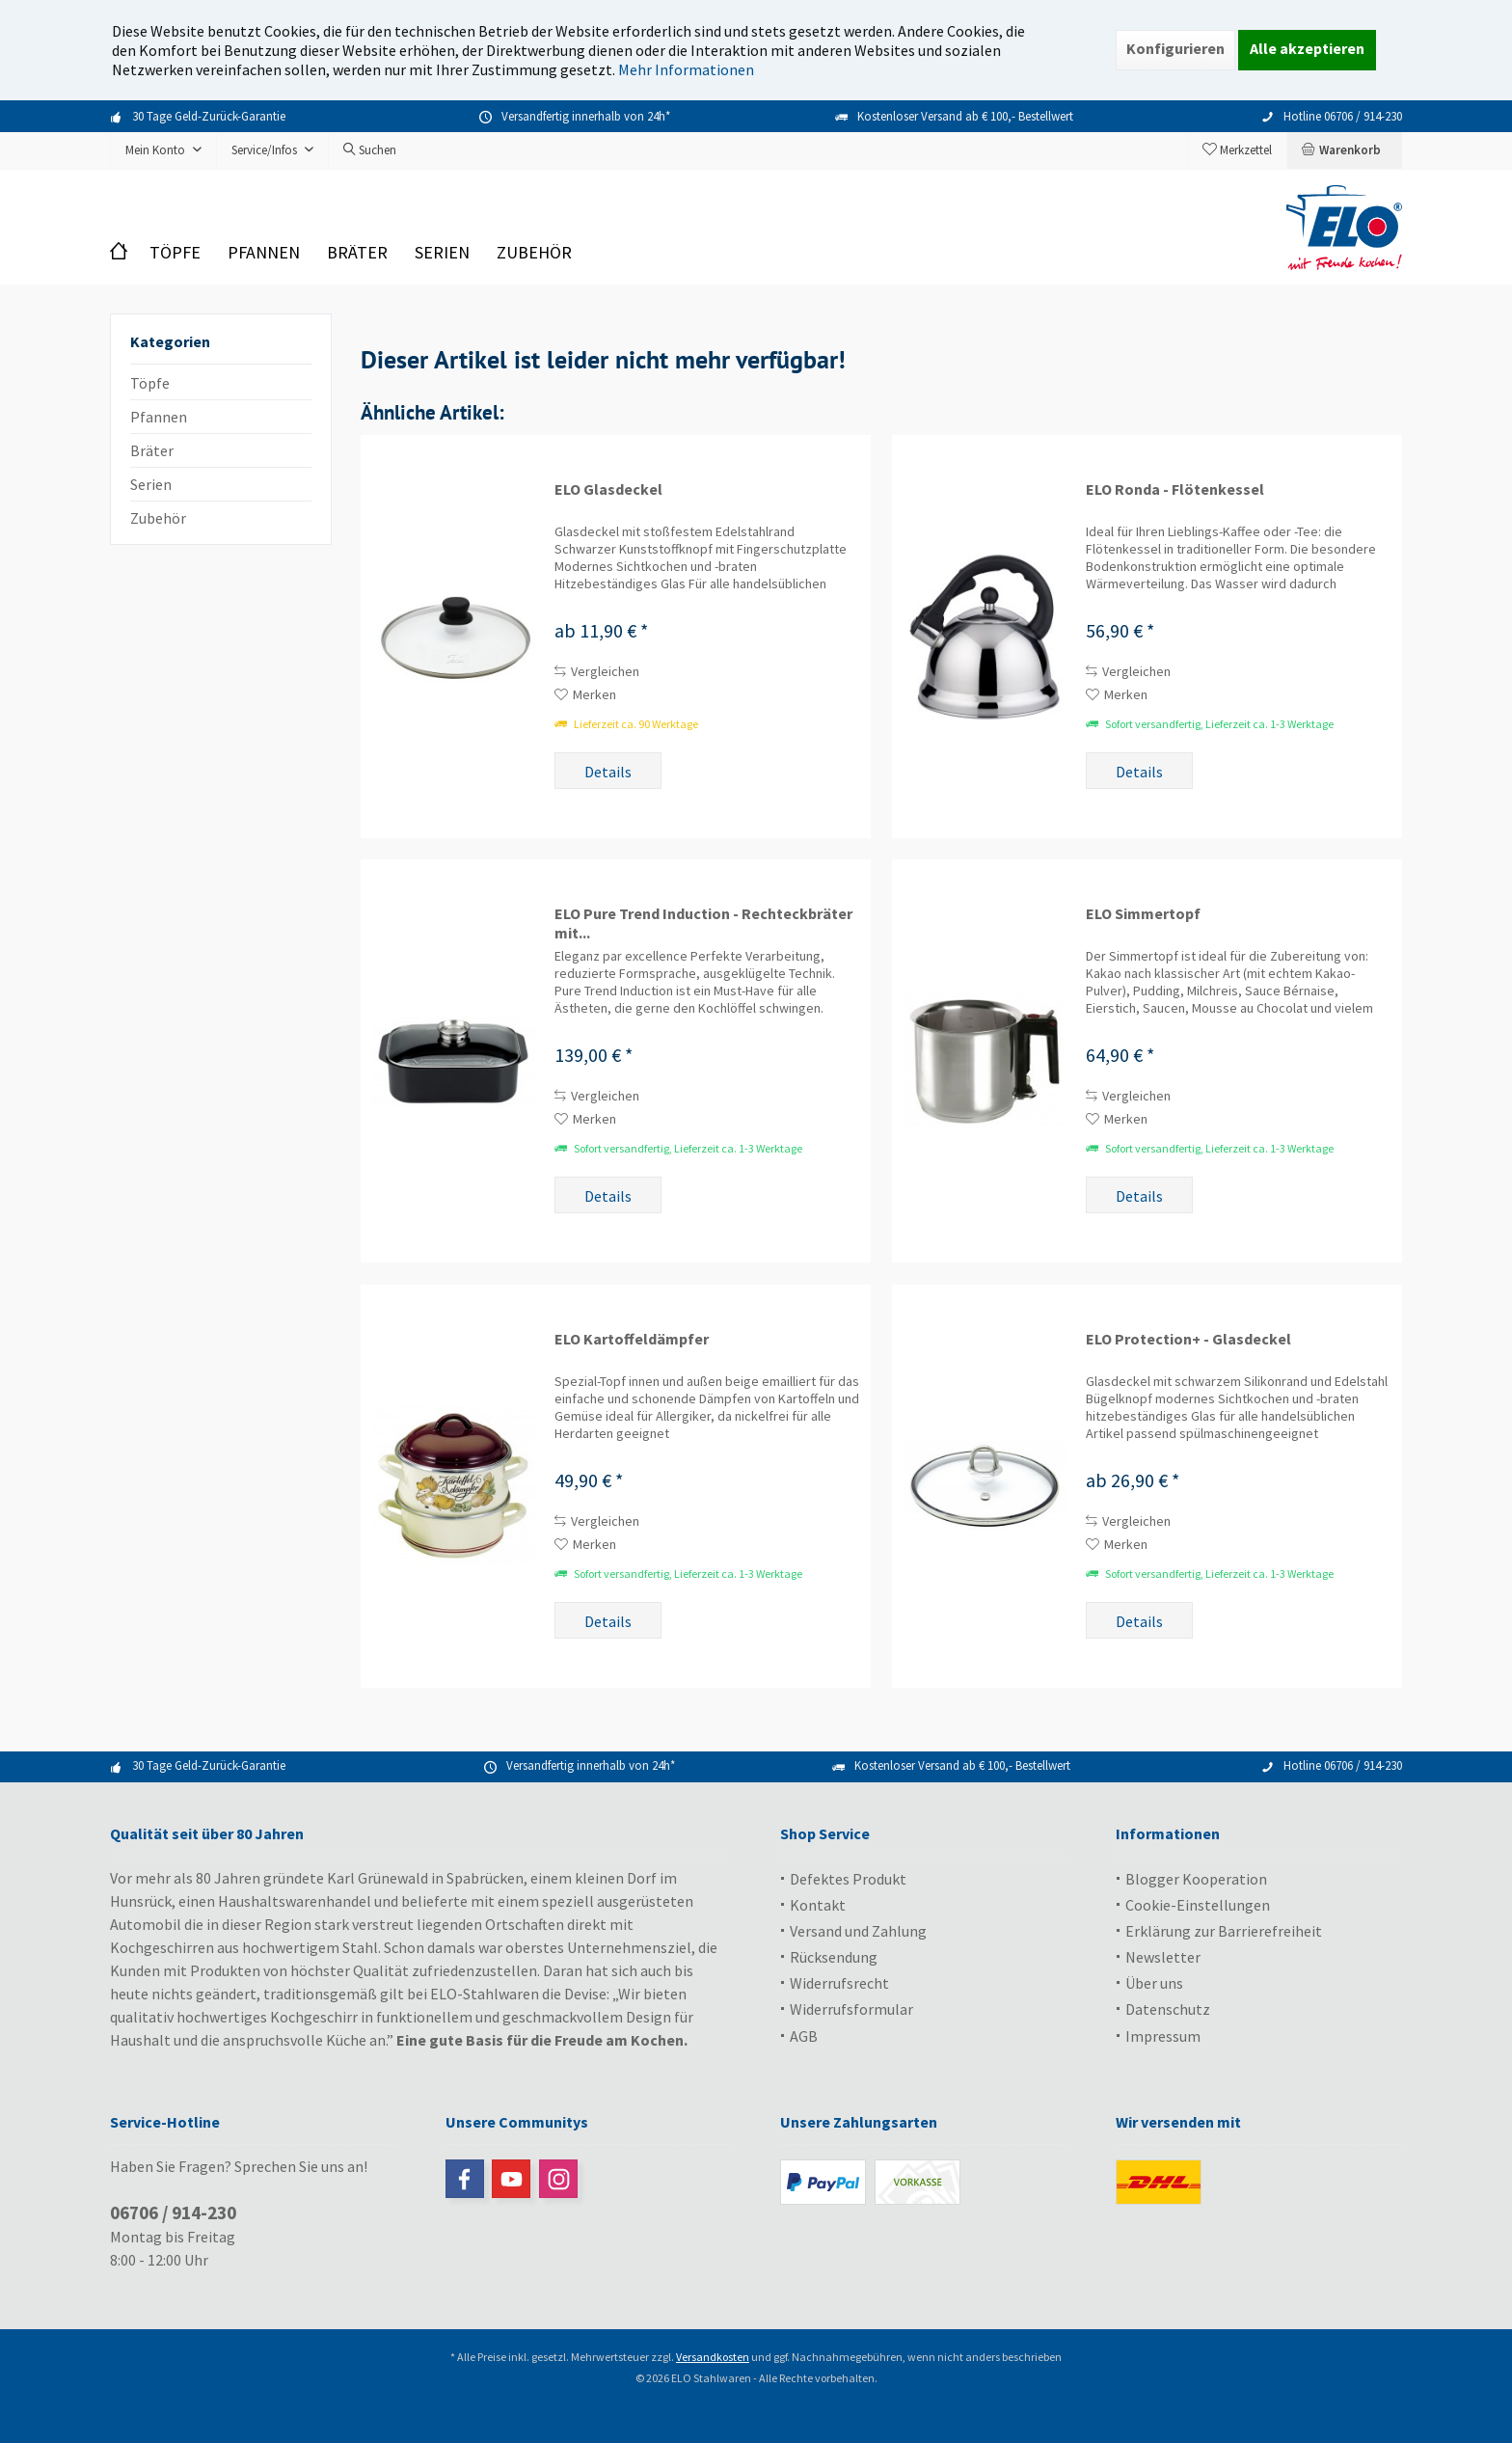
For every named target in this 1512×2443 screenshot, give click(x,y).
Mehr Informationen (686, 69)
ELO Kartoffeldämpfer (631, 1338)
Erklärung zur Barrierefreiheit (1223, 1931)
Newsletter (1163, 1957)
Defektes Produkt (848, 1878)
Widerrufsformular (851, 2009)
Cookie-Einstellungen (1197, 1904)
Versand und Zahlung (858, 1931)
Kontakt (818, 1904)
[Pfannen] (263, 253)
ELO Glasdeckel (608, 489)
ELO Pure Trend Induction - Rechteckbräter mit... (703, 923)
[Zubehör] (534, 253)
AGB (804, 2036)
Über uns (1154, 1983)
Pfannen (158, 416)
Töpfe (150, 383)
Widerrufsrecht (839, 1983)
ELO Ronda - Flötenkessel (1175, 489)
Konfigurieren (1175, 48)
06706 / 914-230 (173, 2212)
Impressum (1163, 2036)
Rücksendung (834, 1957)
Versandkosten (712, 2356)
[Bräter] (357, 253)
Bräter (152, 450)
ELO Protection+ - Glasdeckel (1188, 1338)
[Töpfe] (175, 253)
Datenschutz (1167, 2009)
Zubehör (158, 518)
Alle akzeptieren (1307, 48)
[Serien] (442, 253)
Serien (151, 484)
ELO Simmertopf (1143, 913)
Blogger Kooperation (1196, 1878)
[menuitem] (1344, 150)
